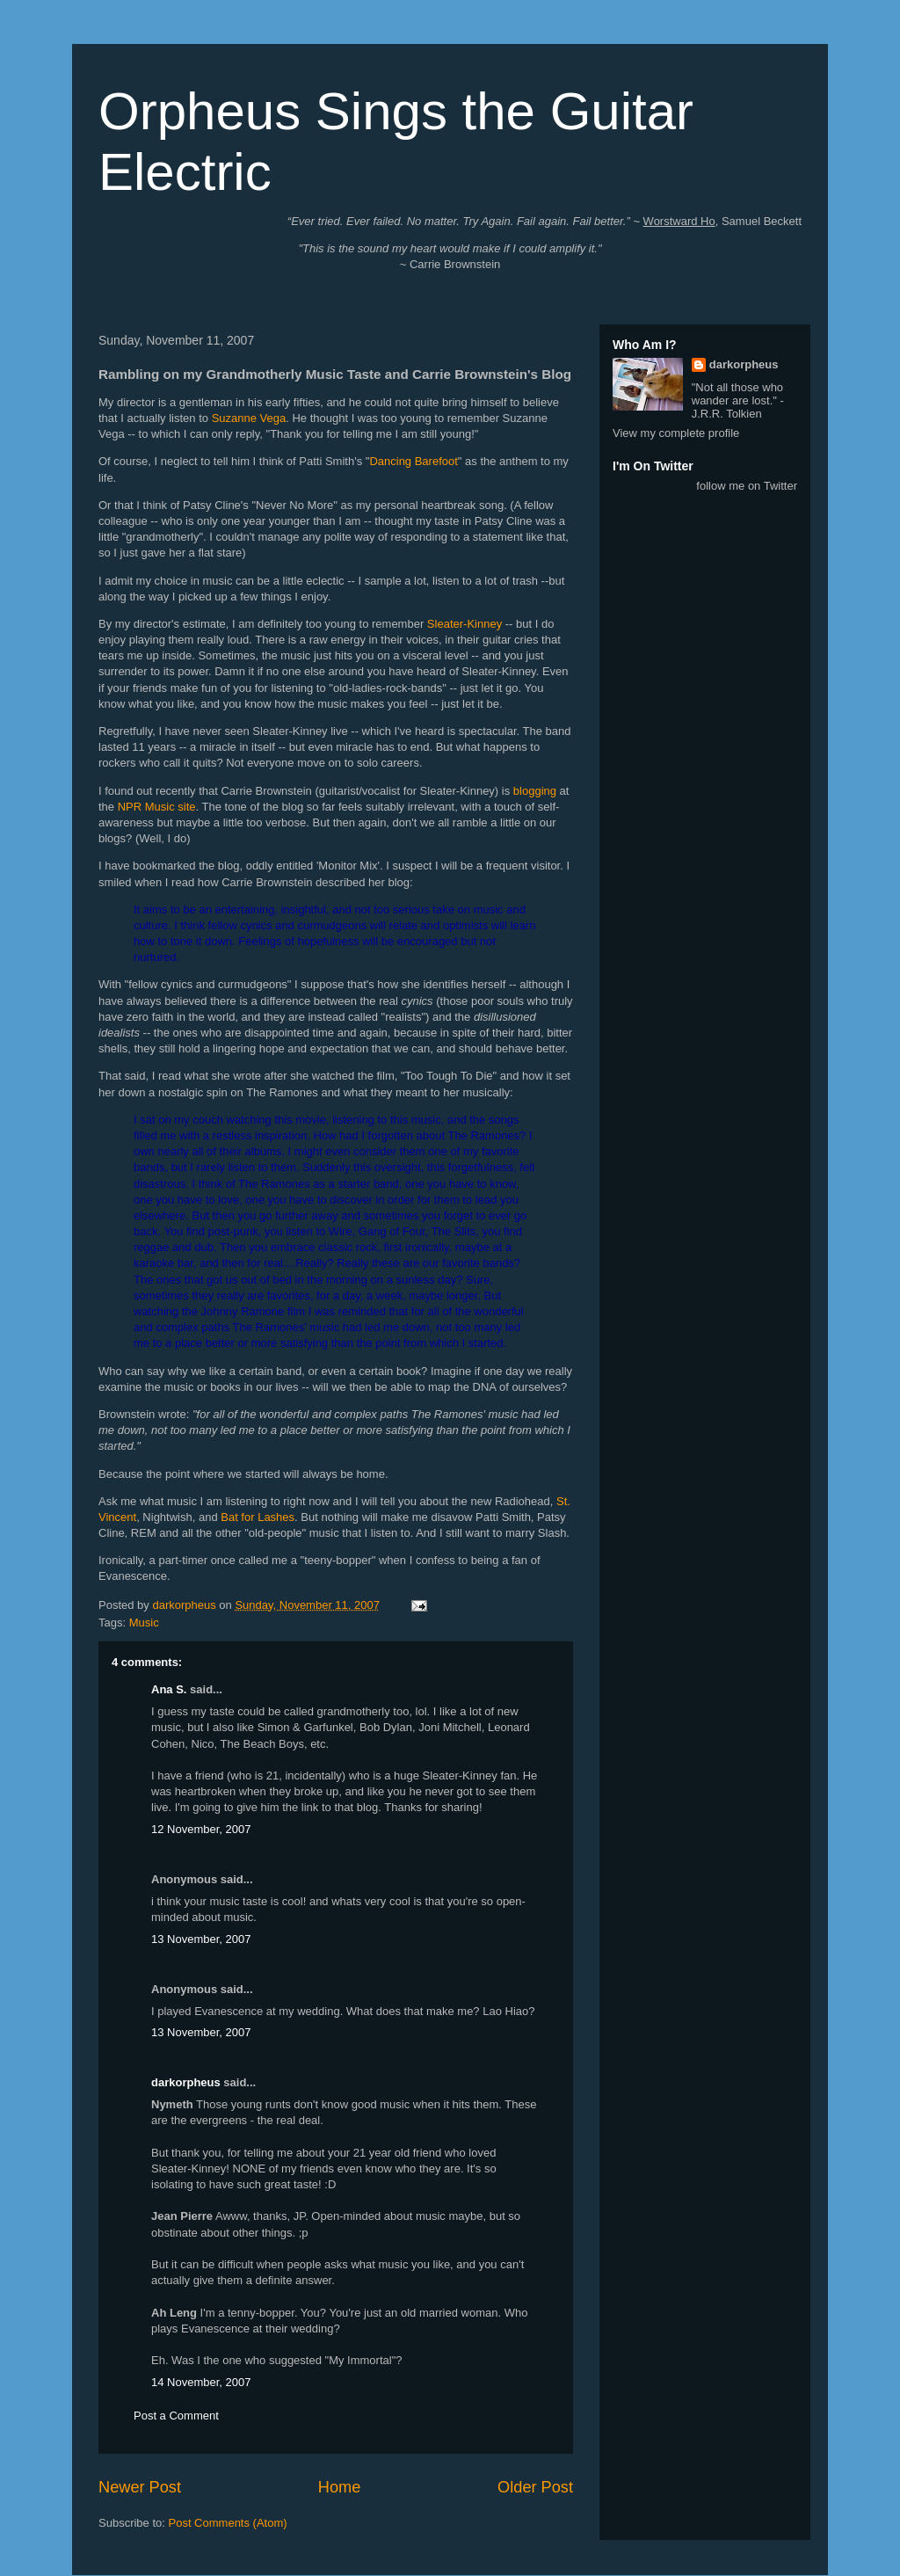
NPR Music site (157, 806)
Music (144, 1622)
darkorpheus (186, 2082)
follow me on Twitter (746, 485)
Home (339, 2487)
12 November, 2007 (200, 1829)
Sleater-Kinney (464, 623)
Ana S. (168, 1689)
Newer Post (139, 2487)
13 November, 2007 (200, 1939)
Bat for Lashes (257, 1517)
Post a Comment (176, 2415)
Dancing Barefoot (413, 461)
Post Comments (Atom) (228, 2522)
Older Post (535, 2487)
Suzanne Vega (249, 418)
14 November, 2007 (200, 2382)
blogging (534, 790)
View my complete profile (676, 433)
